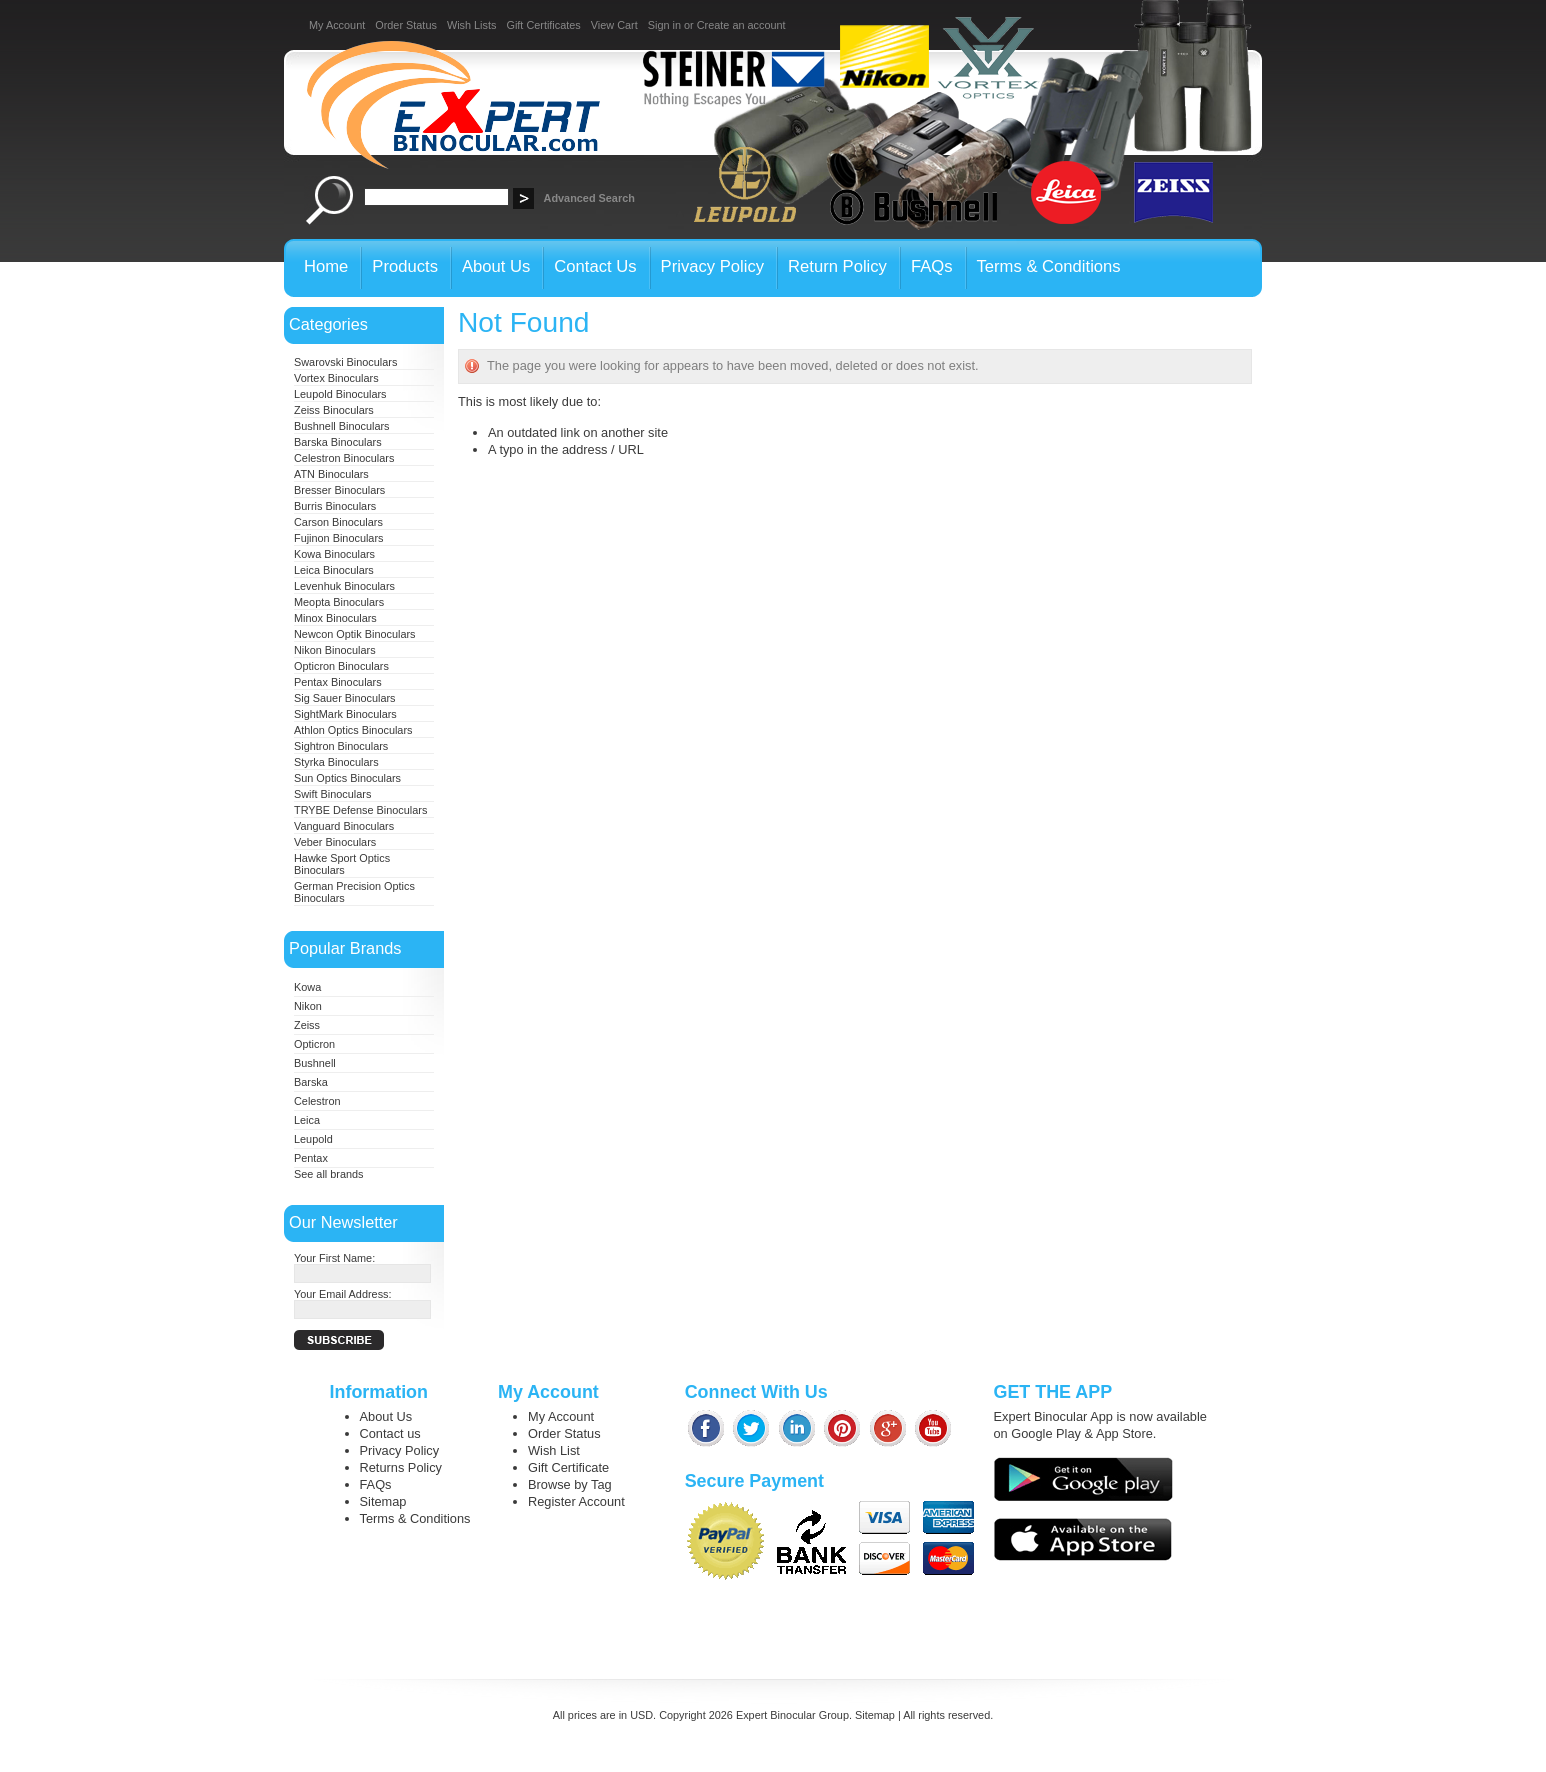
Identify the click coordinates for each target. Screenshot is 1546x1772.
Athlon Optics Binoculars (353, 730)
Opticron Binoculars (341, 666)
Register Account (576, 1501)
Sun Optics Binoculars (347, 778)
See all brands (329, 1174)
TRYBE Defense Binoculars (360, 810)
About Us (386, 1416)
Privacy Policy (400, 1450)
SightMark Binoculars (345, 714)
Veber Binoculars (335, 842)
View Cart (614, 25)
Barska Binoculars (338, 442)
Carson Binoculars (338, 522)
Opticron (314, 1044)
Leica (307, 1120)
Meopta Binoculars (339, 602)
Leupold (313, 1139)
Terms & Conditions (415, 1518)
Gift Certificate (568, 1467)
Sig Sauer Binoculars (345, 698)
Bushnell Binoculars (342, 426)
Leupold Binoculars (340, 394)
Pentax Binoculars (338, 682)
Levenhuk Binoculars (344, 586)
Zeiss (307, 1025)
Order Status (406, 25)
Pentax (311, 1158)
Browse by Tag (570, 1484)
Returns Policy (401, 1467)
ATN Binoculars (331, 474)
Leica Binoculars (334, 570)
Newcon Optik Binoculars (355, 634)
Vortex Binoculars (336, 378)
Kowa (307, 987)
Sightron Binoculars (341, 746)
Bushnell (315, 1063)
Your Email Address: (343, 1294)
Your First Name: (334, 1258)
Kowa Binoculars (334, 554)
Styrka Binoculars (336, 762)
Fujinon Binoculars (338, 538)
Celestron (317, 1101)
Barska (311, 1082)
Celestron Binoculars (344, 458)
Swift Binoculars (332, 794)
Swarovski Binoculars (345, 362)
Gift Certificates (543, 25)
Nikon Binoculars (335, 650)
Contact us (390, 1433)
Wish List (554, 1450)
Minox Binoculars (335, 618)
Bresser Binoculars (339, 490)
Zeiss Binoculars (334, 410)
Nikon (308, 1006)
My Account (337, 25)
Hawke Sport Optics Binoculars (342, 864)
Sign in (664, 25)
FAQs (376, 1484)
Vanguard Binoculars (344, 826)
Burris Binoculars (335, 506)
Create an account (741, 25)
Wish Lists (472, 25)
